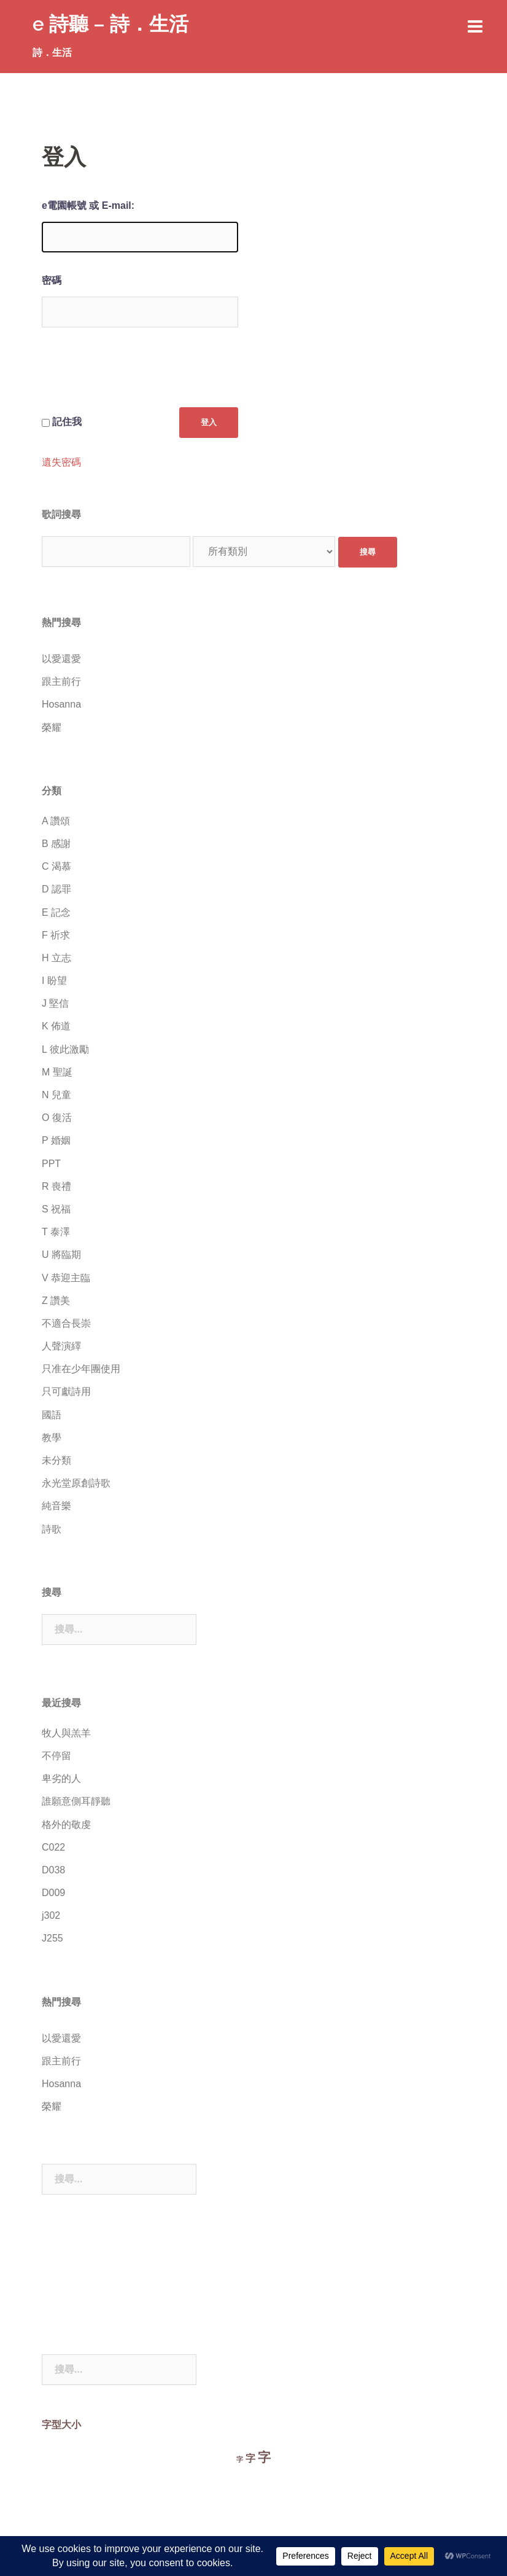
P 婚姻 (56, 1140)
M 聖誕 (57, 1072)
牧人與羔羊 (66, 1733)
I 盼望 (54, 980)
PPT (51, 1163)
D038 (53, 1870)
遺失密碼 (61, 462)
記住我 (67, 421)
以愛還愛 (61, 659)
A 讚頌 (56, 821)
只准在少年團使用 (81, 1369)
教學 (51, 1437)
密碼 (51, 280)
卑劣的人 (61, 1778)
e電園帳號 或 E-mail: (88, 205)
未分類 (56, 1460)
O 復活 (57, 1117)
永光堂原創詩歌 (76, 1483)
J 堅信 (55, 1003)
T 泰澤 (56, 1232)
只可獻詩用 (66, 1391)
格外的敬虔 (66, 1824)
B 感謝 (56, 843)
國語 (51, 1415)
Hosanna (61, 704)
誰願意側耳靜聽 (76, 1801)
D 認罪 (56, 889)
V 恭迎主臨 (66, 1278)
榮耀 (51, 727)
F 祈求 (56, 935)
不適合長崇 (66, 1323)
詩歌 (51, 1529)
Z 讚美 (56, 1300)
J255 (52, 1938)
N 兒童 (56, 1095)
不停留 (56, 1756)
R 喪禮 (56, 1186)
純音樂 (56, 1506)
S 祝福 (56, 1209)
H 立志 (56, 958)
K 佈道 (56, 1026)
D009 (53, 1892)
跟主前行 (61, 681)
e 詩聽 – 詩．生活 (110, 23)
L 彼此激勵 (65, 1049)
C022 (53, 1847)
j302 (51, 1915)
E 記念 (56, 912)
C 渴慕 (56, 866)
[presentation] (135, 377)
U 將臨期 (61, 1254)
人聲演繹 (61, 1346)
